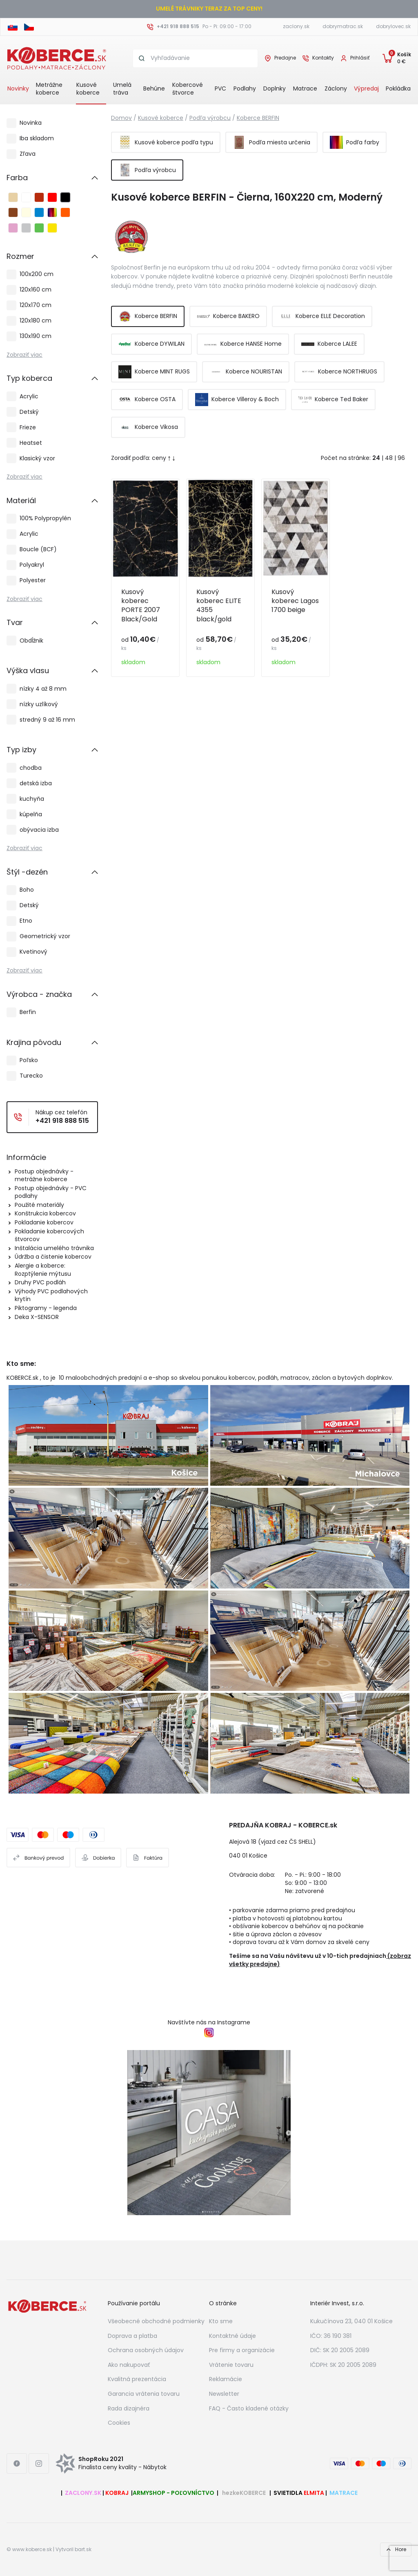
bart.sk (83, 2549)
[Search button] (142, 58)
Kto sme (221, 2321)
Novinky (18, 88)
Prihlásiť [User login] (359, 58)
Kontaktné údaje (232, 2336)
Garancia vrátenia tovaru (144, 2394)
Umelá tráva (122, 89)
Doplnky (274, 88)
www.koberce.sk (32, 2549)
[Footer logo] (47, 2306)
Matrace (305, 88)
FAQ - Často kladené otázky (249, 2408)
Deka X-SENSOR (37, 1317)
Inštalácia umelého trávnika (54, 1248)
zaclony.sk (296, 26)
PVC (220, 88)
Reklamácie (225, 2379)
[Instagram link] (39, 2463)
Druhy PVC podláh (40, 1282)
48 (389, 458)
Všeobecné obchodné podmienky (156, 2321)
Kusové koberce (88, 89)
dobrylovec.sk (393, 26)
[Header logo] (56, 57)
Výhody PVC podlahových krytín (51, 1295)
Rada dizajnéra (128, 2408)
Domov (121, 118)
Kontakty (323, 58)
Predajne (285, 58)
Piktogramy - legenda (46, 1308)
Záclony (336, 88)
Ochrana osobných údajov (146, 2350)
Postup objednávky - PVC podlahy (51, 1192)
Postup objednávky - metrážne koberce (44, 1175)
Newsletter (224, 2394)
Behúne (154, 88)
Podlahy (244, 88)
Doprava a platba (132, 2336)
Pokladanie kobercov (44, 1222)
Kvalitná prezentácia (137, 2379)
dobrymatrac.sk (342, 26)
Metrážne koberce (49, 89)
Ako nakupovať (129, 2365)
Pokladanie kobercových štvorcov (49, 1235)
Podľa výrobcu (210, 118)
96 (401, 458)
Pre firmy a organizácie (242, 2350)
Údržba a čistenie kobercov (53, 1257)
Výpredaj (366, 88)
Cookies (119, 2423)
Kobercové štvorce (187, 89)
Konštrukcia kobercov (45, 1213)
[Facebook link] (17, 2463)
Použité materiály (39, 1205)
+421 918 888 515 (178, 26)
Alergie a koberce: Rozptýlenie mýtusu (43, 1269)
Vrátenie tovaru (231, 2365)
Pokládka (398, 88)
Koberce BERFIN (258, 118)
